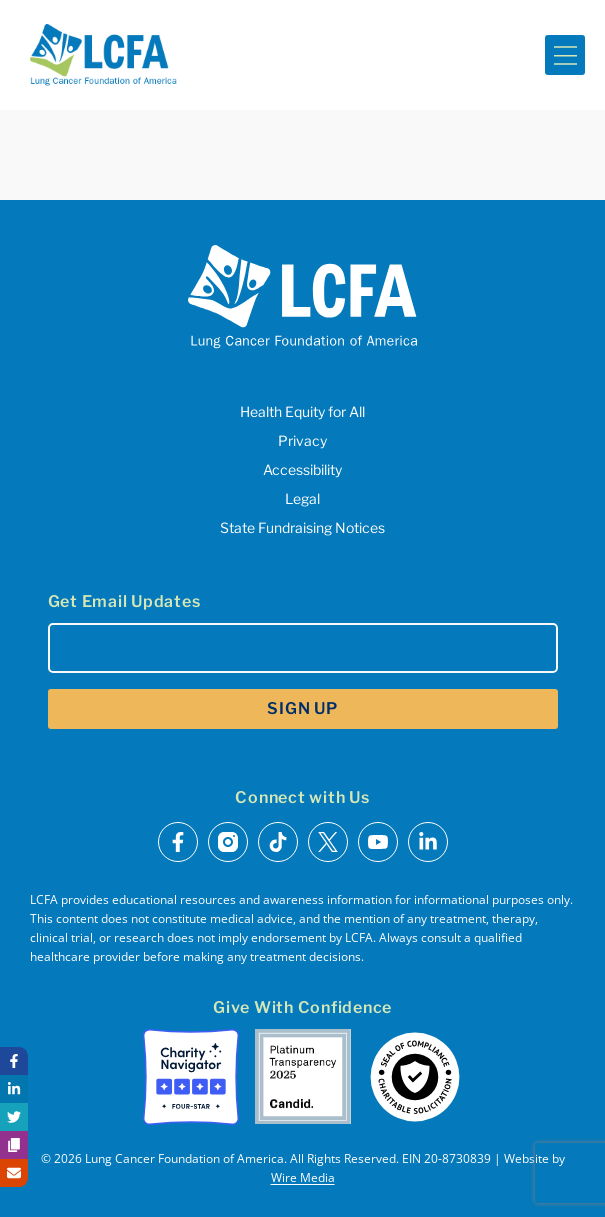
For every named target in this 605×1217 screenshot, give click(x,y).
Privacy (302, 440)
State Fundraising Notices (302, 527)
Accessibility (302, 469)
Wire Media (303, 1177)
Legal (302, 498)
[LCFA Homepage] (103, 55)
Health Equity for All (302, 411)
